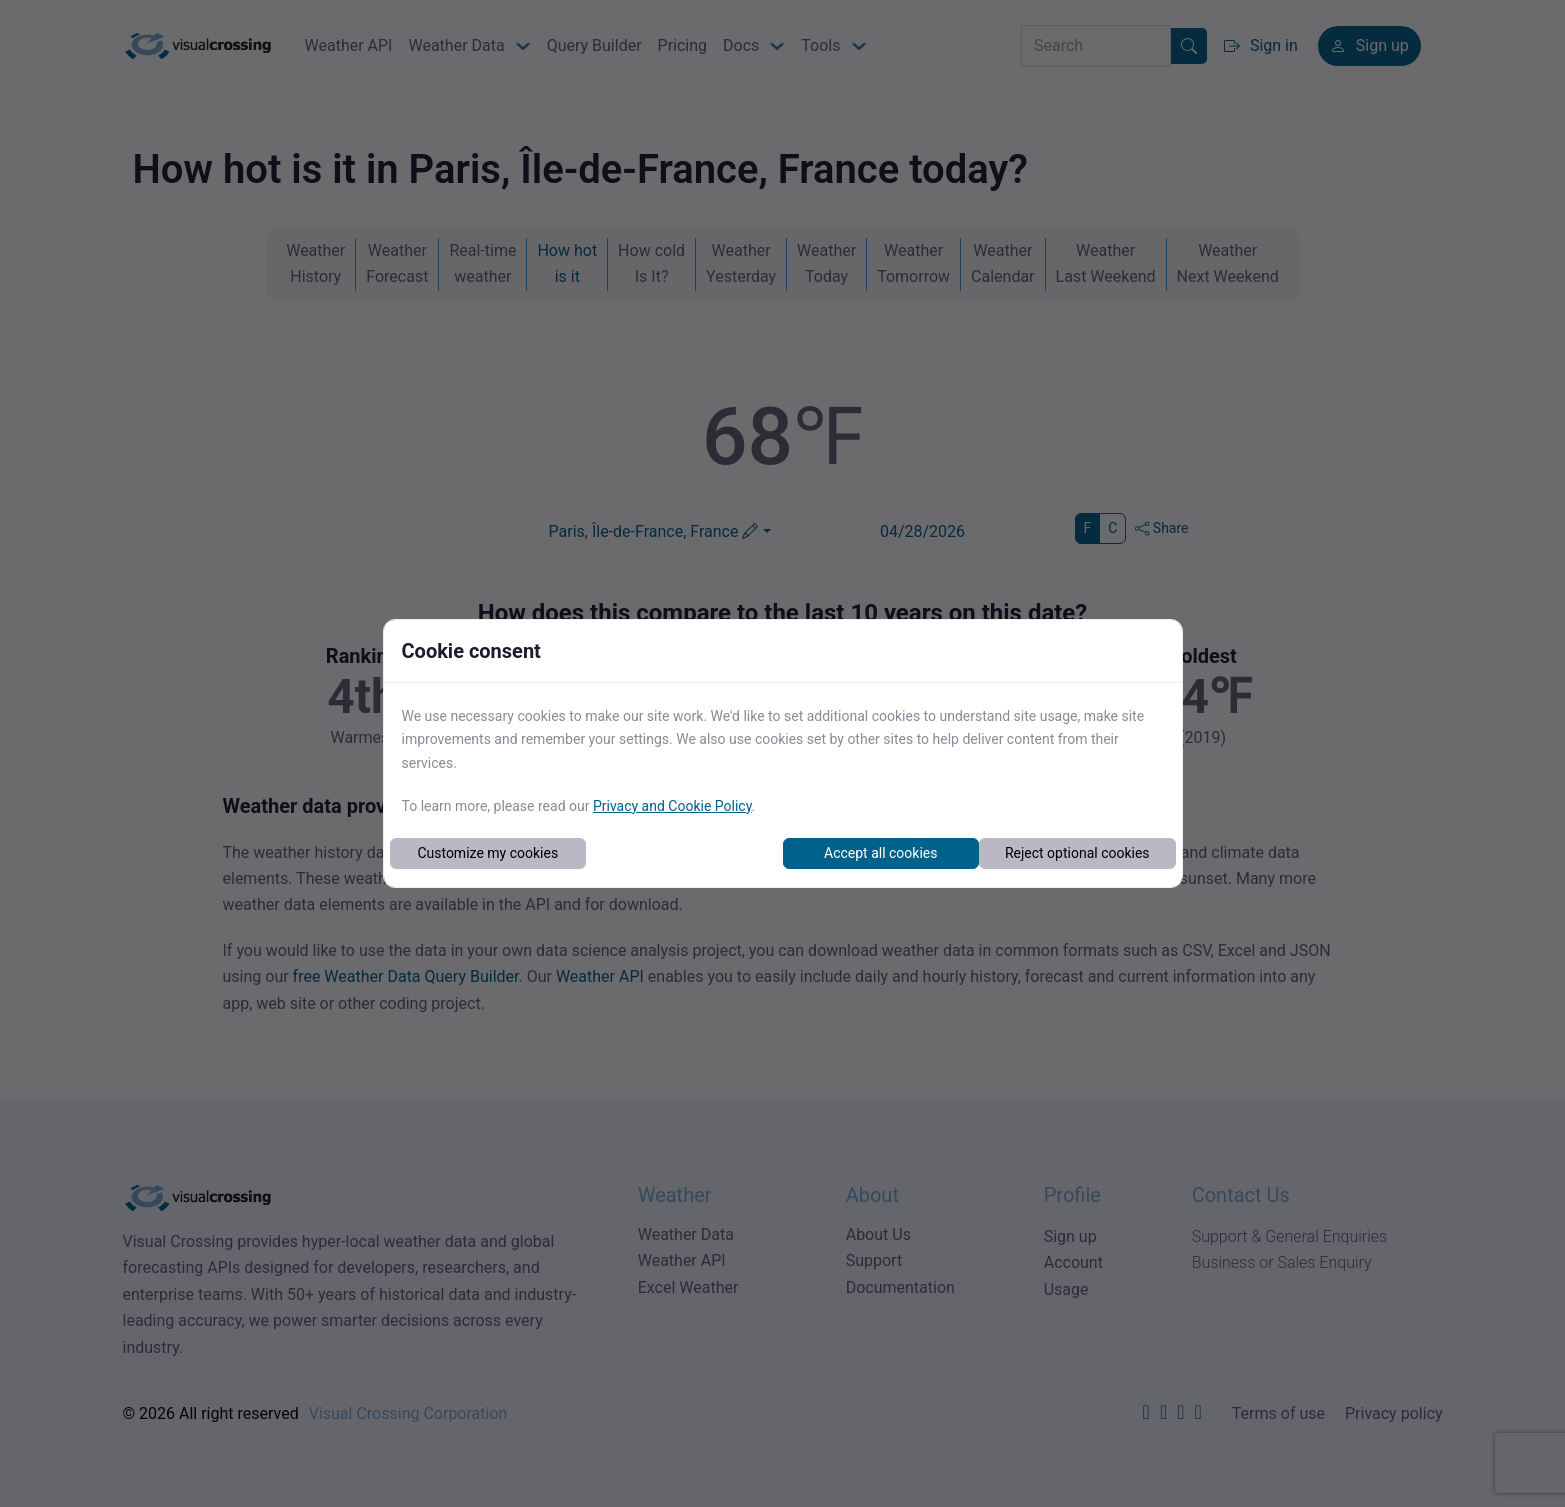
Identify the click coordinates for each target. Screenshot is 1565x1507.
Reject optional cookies (1077, 853)
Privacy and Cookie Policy (672, 806)
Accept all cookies (880, 853)
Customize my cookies (487, 853)
